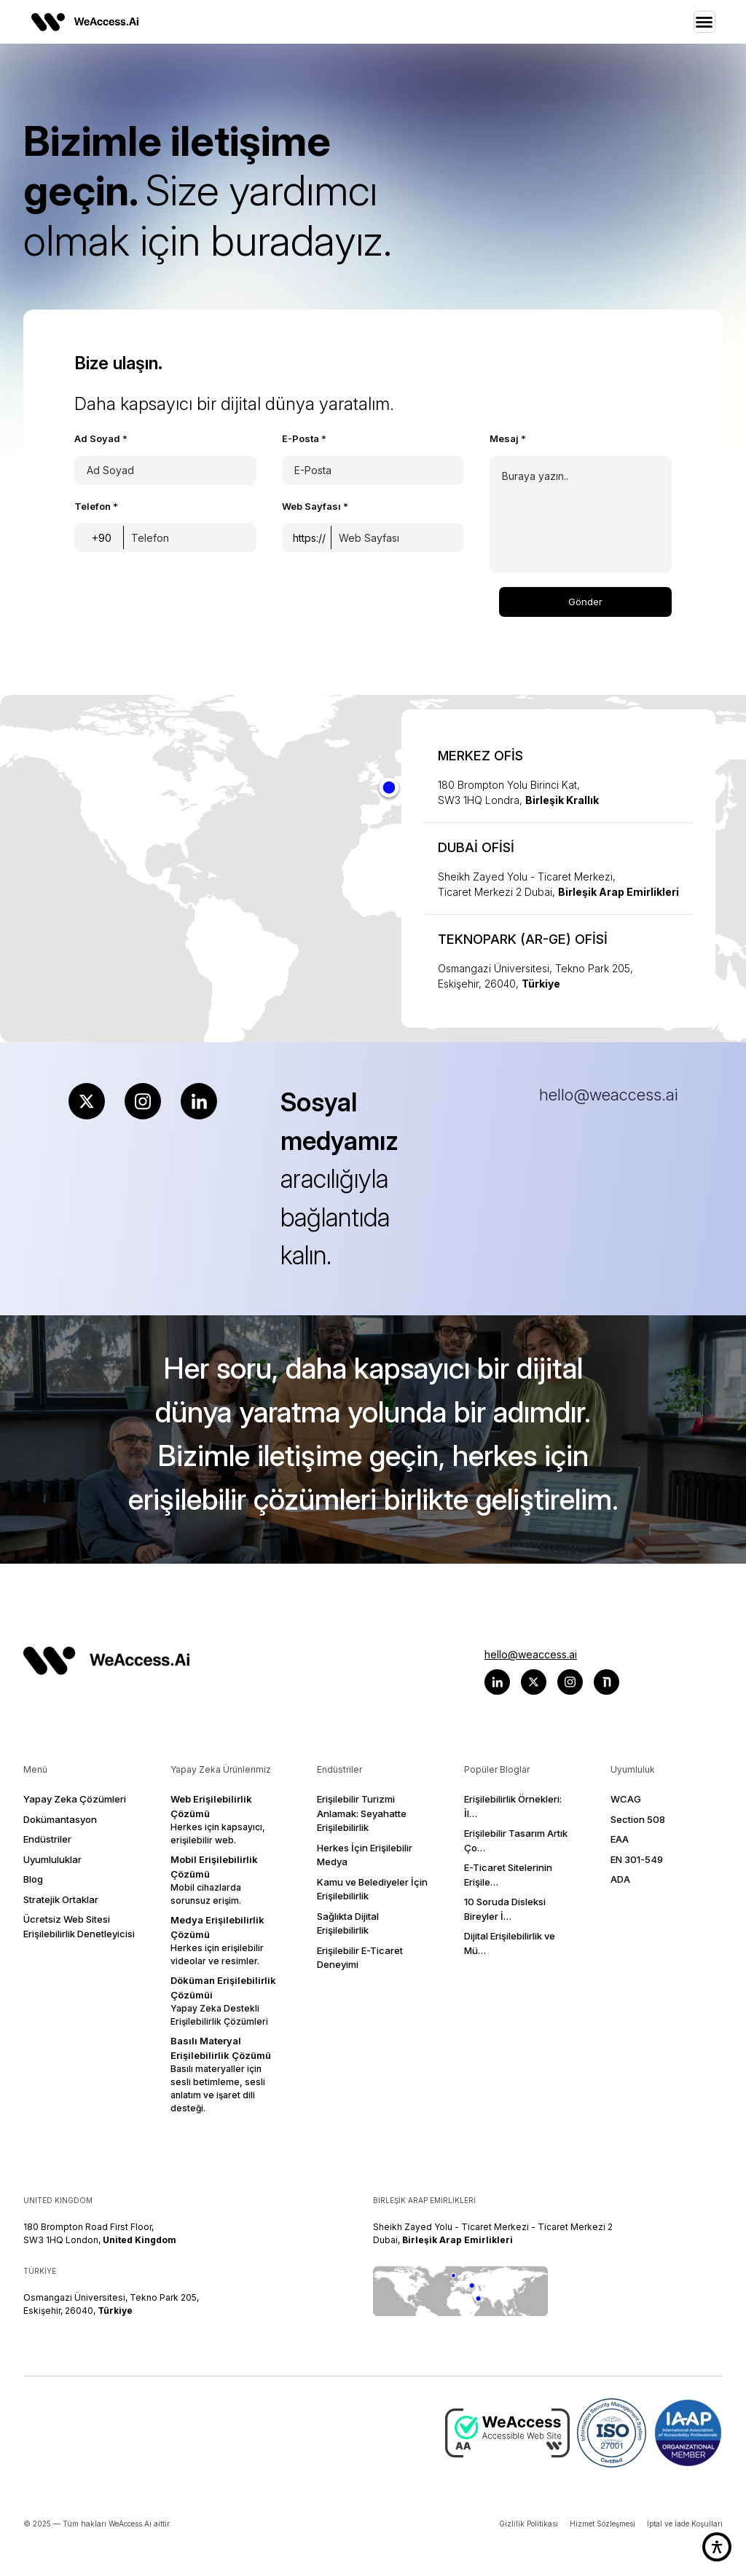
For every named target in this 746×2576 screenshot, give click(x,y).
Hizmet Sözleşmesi (602, 2523)
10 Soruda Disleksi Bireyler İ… (505, 1909)
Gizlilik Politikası (528, 2523)
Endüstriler (47, 1839)
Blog (33, 1879)
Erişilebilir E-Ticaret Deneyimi (360, 1958)
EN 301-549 (636, 1859)
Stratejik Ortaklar (60, 1899)
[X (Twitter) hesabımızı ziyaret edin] (86, 1101)
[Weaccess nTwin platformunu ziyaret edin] (606, 1682)
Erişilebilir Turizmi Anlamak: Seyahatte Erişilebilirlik (362, 1813)
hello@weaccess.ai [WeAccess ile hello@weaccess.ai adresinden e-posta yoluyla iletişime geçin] (530, 1654)
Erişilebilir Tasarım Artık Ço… (516, 1840)
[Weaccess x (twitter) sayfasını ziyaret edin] (533, 1682)
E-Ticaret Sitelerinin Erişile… (508, 1875)
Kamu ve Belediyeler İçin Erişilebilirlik (372, 1889)
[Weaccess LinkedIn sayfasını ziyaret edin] (497, 1682)
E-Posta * (304, 438)
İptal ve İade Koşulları (685, 2523)
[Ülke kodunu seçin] (102, 537)
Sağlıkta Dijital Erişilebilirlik (348, 1923)
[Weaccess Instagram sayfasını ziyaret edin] (570, 1682)
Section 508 (637, 1819)
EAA (619, 1839)
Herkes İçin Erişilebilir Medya (364, 1855)
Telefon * (96, 506)
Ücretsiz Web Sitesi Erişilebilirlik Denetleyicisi (79, 1926)
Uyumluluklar (52, 1859)
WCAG (625, 1799)
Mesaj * (508, 438)
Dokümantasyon (60, 1819)
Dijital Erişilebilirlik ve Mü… (509, 1943)
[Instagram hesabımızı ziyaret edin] (143, 1101)
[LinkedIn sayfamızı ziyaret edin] (199, 1101)
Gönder (585, 601)
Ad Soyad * (100, 438)
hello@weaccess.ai (608, 1094)
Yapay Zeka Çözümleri (74, 1799)
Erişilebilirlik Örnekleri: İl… (513, 1806)
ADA (620, 1879)
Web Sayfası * (315, 506)
